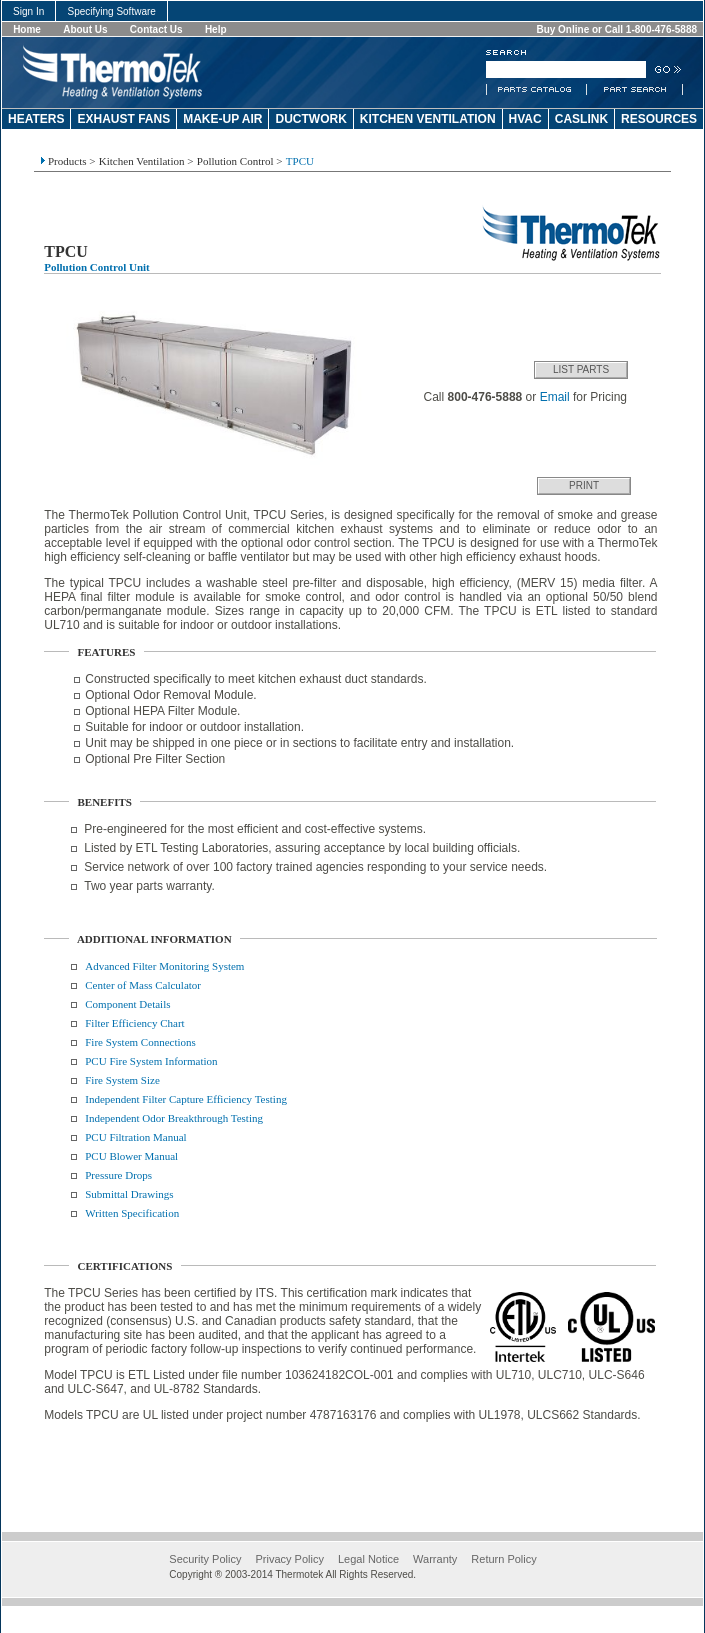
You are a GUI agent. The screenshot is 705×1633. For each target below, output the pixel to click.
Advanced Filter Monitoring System (164, 966)
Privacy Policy (289, 1559)
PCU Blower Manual (131, 1156)
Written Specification (132, 1213)
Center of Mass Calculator (143, 985)
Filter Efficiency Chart (134, 1023)
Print (584, 485)
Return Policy (503, 1559)
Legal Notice (368, 1559)
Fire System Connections (140, 1042)
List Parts (581, 369)
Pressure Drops (118, 1175)
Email (555, 397)
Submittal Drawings (129, 1194)
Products (67, 161)
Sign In (28, 11)
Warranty (435, 1559)
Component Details (127, 1004)
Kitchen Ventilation (142, 161)
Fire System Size (122, 1080)
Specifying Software (111, 11)
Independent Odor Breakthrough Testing (174, 1118)
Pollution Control (235, 161)
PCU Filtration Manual (135, 1137)
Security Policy (205, 1559)
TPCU (300, 161)
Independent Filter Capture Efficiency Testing (186, 1099)
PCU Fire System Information (151, 1061)
